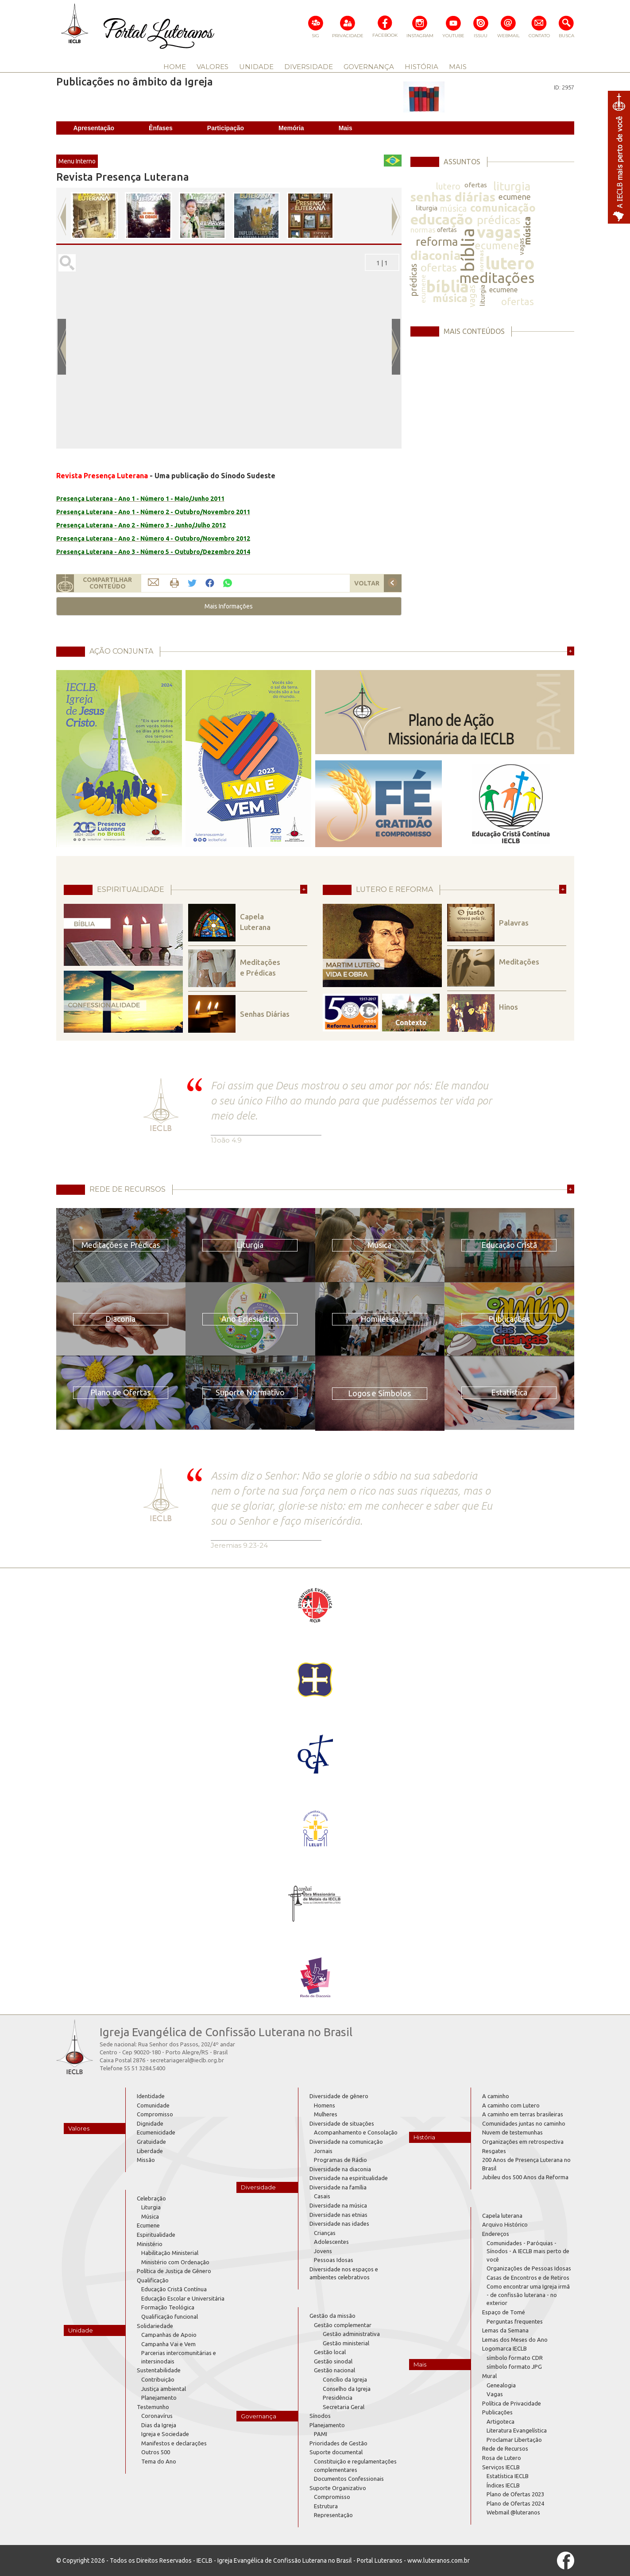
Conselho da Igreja (347, 2389)
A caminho (495, 2096)
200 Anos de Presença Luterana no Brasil (526, 2164)
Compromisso (155, 2114)
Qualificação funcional (169, 2316)
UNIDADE (256, 66)
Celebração (151, 2198)
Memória (291, 128)
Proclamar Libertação (514, 2440)
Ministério (149, 2244)
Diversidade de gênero (338, 2096)
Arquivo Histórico (505, 2224)
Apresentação (94, 128)
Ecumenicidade (156, 2132)
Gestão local (330, 2352)
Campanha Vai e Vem (168, 2344)
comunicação (503, 208)
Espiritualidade (156, 2234)
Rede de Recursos (505, 2448)
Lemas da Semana (505, 2330)
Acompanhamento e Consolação (356, 2132)
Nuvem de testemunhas (512, 2132)
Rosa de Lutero (501, 2458)
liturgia (511, 186)
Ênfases (161, 128)
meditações (496, 278)
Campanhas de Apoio (169, 2335)
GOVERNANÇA (369, 66)
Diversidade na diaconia (340, 2169)
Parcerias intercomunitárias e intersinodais (178, 2357)
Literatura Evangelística (517, 2430)
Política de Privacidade (511, 2403)
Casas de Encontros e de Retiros (528, 2277)
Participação (225, 128)
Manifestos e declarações (174, 2443)
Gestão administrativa (351, 2334)
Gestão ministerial (346, 2343)
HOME (174, 66)
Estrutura (326, 2506)
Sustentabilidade (159, 2370)
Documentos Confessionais (349, 2478)
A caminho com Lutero (511, 2105)
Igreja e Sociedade (165, 2434)
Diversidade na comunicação (346, 2141)
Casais (322, 2196)
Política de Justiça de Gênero (174, 2271)
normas (423, 229)
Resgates (494, 2151)
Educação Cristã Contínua (174, 2289)
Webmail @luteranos (513, 2512)
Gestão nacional (334, 2370)
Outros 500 (155, 2452)
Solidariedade (155, 2326)
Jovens (323, 2251)
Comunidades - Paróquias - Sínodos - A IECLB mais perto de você (528, 2251)
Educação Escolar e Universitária (182, 2298)
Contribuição (157, 2379)
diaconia (435, 255)
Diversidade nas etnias (338, 2215)
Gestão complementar (342, 2325)
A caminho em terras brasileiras (522, 2114)
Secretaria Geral (343, 2407)
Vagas (495, 2394)
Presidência (337, 2397)
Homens (324, 2105)
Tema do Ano (158, 2461)
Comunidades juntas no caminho (523, 2123)
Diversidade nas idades (339, 2223)
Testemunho (153, 2407)
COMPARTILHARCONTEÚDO (107, 583)
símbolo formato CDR (515, 2358)
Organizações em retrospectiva (523, 2141)
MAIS (458, 66)
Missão (146, 2160)
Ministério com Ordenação (175, 2262)
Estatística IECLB (508, 2476)
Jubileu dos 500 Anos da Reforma (525, 2177)
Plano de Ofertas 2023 (515, 2494)
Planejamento (159, 2397)
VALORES (212, 66)
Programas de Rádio (340, 2160)
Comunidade (153, 2105)
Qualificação (153, 2280)
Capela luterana (502, 2215)
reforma (437, 241)
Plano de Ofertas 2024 (515, 2503)
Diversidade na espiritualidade (348, 2178)
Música (150, 2216)
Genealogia (501, 2385)
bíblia (467, 250)
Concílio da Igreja (345, 2379)
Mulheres (325, 2114)
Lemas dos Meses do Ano (515, 2339)
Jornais (323, 2151)
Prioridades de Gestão (338, 2443)
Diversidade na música (338, 2205)
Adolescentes (331, 2242)
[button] (229, 606)
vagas (499, 232)
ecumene (515, 196)
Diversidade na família (338, 2187)
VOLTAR (366, 583)
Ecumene (148, 2225)
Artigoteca (500, 2421)
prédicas (499, 219)
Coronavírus (157, 2416)
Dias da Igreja (158, 2425)
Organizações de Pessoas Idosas (529, 2268)
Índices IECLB (503, 2485)
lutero (448, 186)
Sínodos (320, 2416)
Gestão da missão (332, 2316)
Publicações (497, 2412)
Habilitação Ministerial (169, 2253)
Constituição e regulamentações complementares (355, 2465)
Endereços (495, 2234)
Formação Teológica (167, 2307)
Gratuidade (151, 2141)
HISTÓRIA (421, 66)
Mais (345, 128)
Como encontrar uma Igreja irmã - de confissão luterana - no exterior (528, 2294)
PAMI (320, 2434)
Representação (333, 2515)
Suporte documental (336, 2452)
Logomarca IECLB (504, 2348)
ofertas (475, 185)
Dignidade (150, 2123)
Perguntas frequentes (515, 2321)
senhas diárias (452, 197)
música (453, 208)
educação (441, 219)
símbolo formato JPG (514, 2366)
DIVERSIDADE (308, 66)
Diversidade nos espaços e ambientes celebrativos (343, 2273)
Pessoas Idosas (333, 2260)
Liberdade (150, 2151)
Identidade (151, 2096)
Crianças (325, 2233)
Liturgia (151, 2207)
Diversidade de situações (341, 2123)
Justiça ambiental (163, 2389)
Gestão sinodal (333, 2361)
